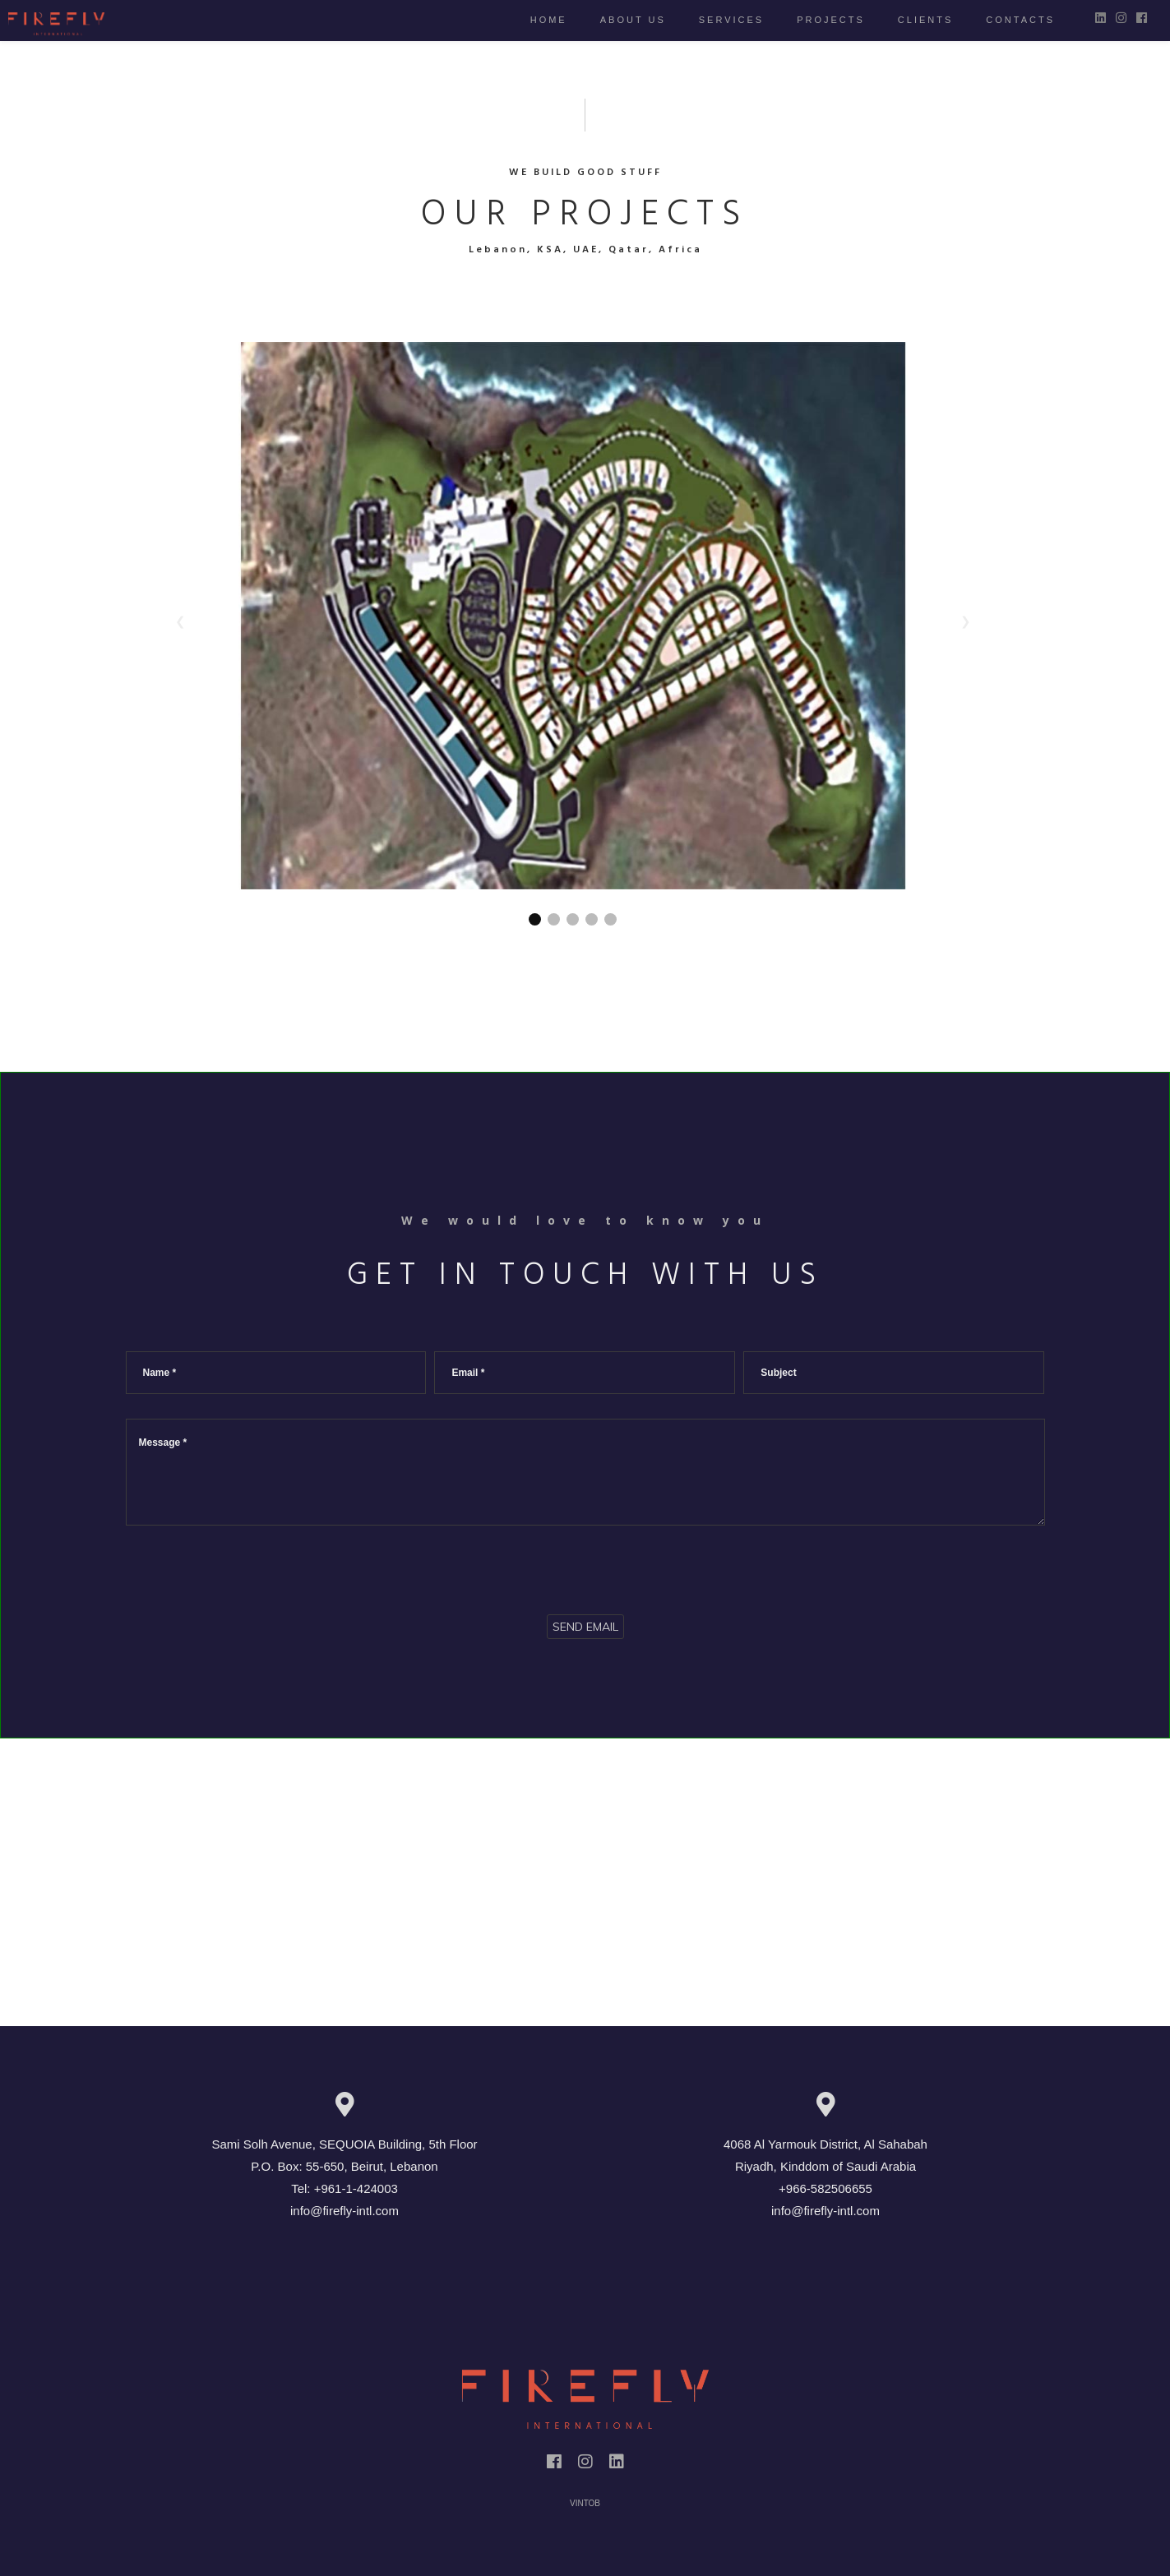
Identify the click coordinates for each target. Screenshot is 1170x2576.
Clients (908, 20)
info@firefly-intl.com (344, 2211)
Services (714, 20)
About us (617, 20)
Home (532, 20)
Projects (814, 20)
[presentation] (251, 1566)
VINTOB (585, 2503)
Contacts (1003, 20)
